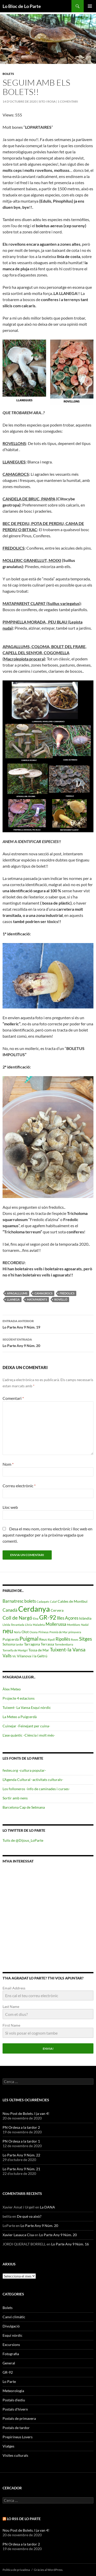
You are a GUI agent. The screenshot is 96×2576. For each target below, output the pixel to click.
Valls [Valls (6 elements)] (7, 1655)
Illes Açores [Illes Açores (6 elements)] (67, 1618)
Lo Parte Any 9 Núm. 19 (48, 1323)
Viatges (8, 2446)
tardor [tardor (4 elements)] (19, 1644)
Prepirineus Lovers (18, 2437)
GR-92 (8, 2372)
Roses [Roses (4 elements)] (74, 1639)
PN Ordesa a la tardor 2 (21, 2127)
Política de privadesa (16, 2570)
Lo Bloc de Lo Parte (22, 6)
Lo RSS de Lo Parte (24, 2518)
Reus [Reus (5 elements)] (43, 1639)
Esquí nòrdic (13, 2335)
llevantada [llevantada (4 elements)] (17, 1624)
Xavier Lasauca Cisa (18, 2235)
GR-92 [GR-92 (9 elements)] (47, 1617)
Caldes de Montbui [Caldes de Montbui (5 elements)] (73, 1601)
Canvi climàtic (14, 2317)
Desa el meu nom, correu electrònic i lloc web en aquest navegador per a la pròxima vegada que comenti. (47, 1534)
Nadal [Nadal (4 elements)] (85, 1624)
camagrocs (43, 1293)
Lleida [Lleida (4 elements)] (6, 1624)
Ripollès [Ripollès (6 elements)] (63, 1639)
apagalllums (17, 1293)
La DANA (47, 2207)
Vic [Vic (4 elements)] (14, 1656)
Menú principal (90, 6)
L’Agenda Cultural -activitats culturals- (33, 1779)
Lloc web (10, 1507)
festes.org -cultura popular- (24, 1770)
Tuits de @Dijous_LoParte (23, 1840)
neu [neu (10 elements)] (8, 1630)
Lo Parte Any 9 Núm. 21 (21, 2169)
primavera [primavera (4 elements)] (74, 1632)
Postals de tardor (16, 2427)
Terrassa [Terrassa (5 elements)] (47, 1644)
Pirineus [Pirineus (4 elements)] (43, 1632)
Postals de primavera (19, 2418)
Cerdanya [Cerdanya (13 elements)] (34, 1608)
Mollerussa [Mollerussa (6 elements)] (56, 1624)
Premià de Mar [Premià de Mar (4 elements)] (58, 1632)
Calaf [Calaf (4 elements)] (53, 1601)
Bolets (8, 74)
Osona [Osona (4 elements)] (33, 1632)
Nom (8, 1464)
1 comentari (68, 101)
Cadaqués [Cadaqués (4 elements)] (43, 1601)
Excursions (11, 2344)
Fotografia (11, 2354)
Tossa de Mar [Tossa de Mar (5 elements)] (38, 1650)
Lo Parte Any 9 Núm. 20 (48, 1342)
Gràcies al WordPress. (48, 2570)
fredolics (67, 1293)
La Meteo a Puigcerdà (20, 1717)
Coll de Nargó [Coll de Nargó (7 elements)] (17, 1618)
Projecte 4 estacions (19, 1698)
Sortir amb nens (15, 1798)
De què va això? (29, 2216)
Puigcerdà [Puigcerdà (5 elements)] (11, 1639)
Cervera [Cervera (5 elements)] (57, 1610)
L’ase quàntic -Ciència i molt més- (29, 1735)
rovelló (60, 1299)
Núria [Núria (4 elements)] (17, 1632)
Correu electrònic (19, 1485)
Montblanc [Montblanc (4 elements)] (73, 1624)
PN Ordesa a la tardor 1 (21, 2141)
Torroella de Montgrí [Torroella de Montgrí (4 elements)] (15, 1650)
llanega (13, 1299)
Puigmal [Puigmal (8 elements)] (28, 1638)
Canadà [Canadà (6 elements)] (10, 1610)
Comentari (13, 1398)
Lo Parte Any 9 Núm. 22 (21, 2155)
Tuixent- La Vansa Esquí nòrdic (27, 1707)
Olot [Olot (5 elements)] (25, 1632)
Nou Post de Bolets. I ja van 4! (26, 2113)
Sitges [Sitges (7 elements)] (85, 1639)
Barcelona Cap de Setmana (24, 1807)
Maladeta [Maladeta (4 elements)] (39, 1624)
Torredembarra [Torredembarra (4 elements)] (64, 1644)
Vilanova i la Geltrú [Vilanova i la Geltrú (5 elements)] (32, 1656)
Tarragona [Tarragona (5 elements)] (32, 1644)
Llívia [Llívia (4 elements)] (28, 1624)
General (9, 2363)
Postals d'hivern (15, 2409)
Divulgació (11, 2326)
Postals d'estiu (14, 2400)
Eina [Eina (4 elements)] (35, 1618)
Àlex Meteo (12, 1689)
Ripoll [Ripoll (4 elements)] (51, 1639)
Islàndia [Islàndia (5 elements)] (85, 1618)
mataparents (37, 1299)
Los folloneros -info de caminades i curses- (36, 1789)
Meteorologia (13, 2391)
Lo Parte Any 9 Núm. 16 (70, 2244)
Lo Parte (9, 2381)
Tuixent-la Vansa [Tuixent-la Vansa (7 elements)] (68, 1649)
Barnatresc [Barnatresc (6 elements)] (13, 1601)
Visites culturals (15, 2455)
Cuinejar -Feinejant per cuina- (26, 1726)
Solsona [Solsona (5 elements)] (9, 1644)
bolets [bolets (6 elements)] (30, 1601)
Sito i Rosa (47, 101)
